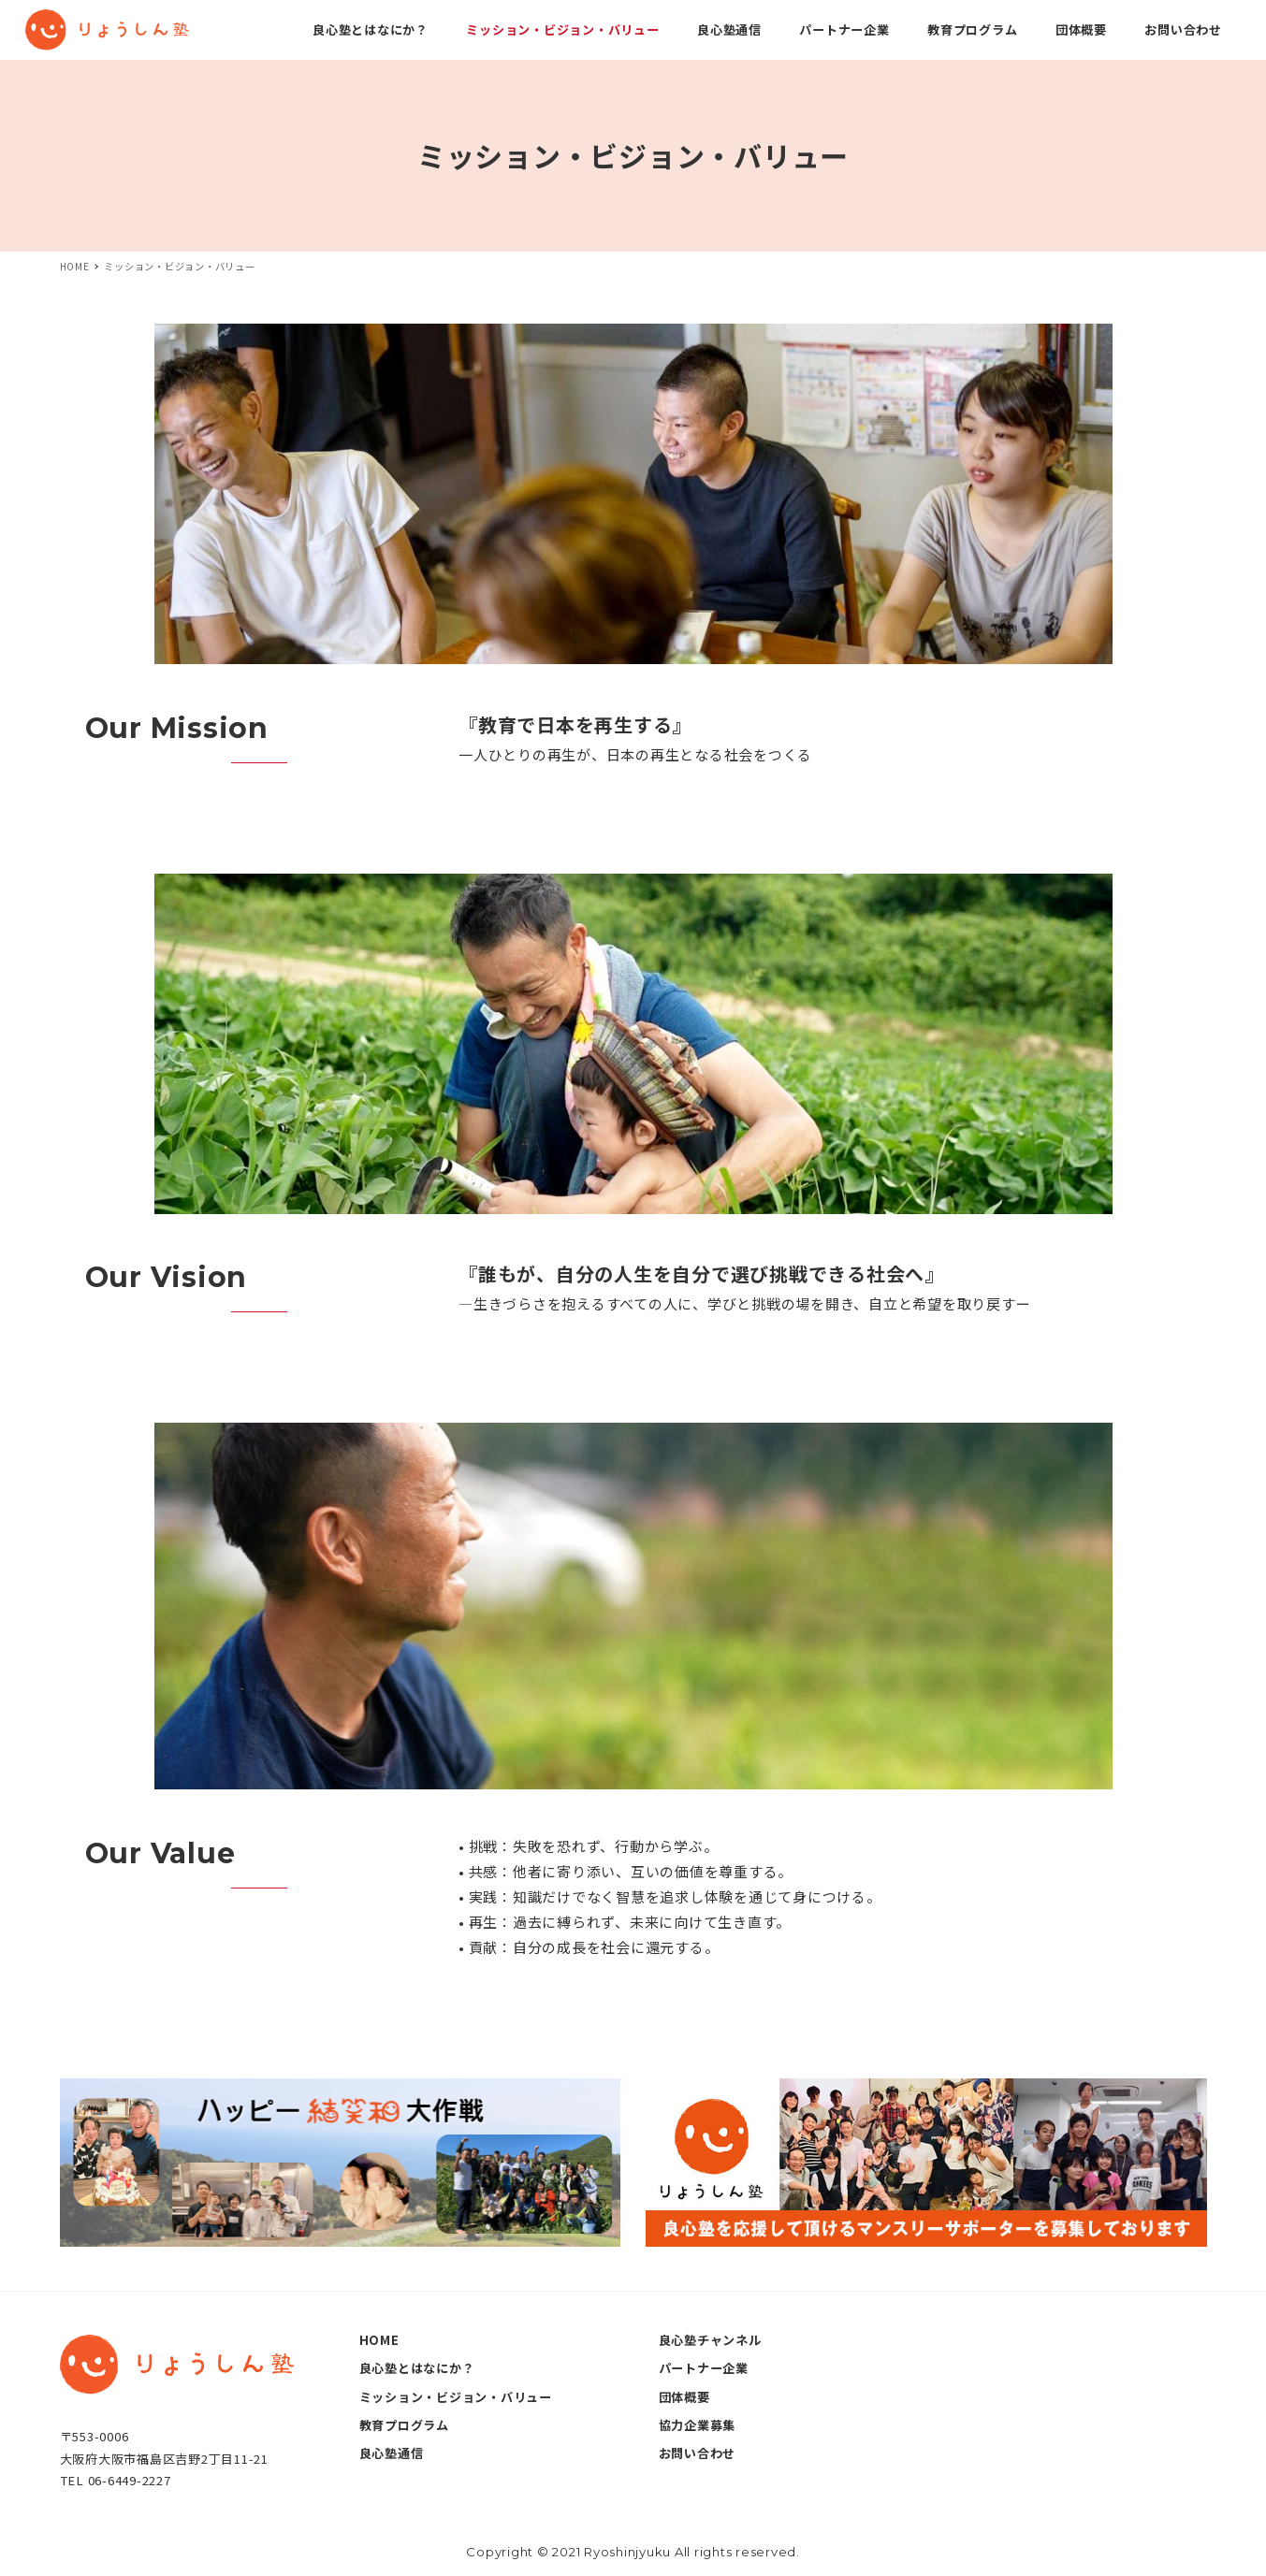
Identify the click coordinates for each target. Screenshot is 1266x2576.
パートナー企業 (704, 2368)
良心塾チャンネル (710, 2340)
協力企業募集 (697, 2425)
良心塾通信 (391, 2453)
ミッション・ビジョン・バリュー (455, 2397)
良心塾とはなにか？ (417, 2368)
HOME (379, 2340)
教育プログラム (404, 2425)
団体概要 (684, 2397)
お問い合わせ (697, 2453)
